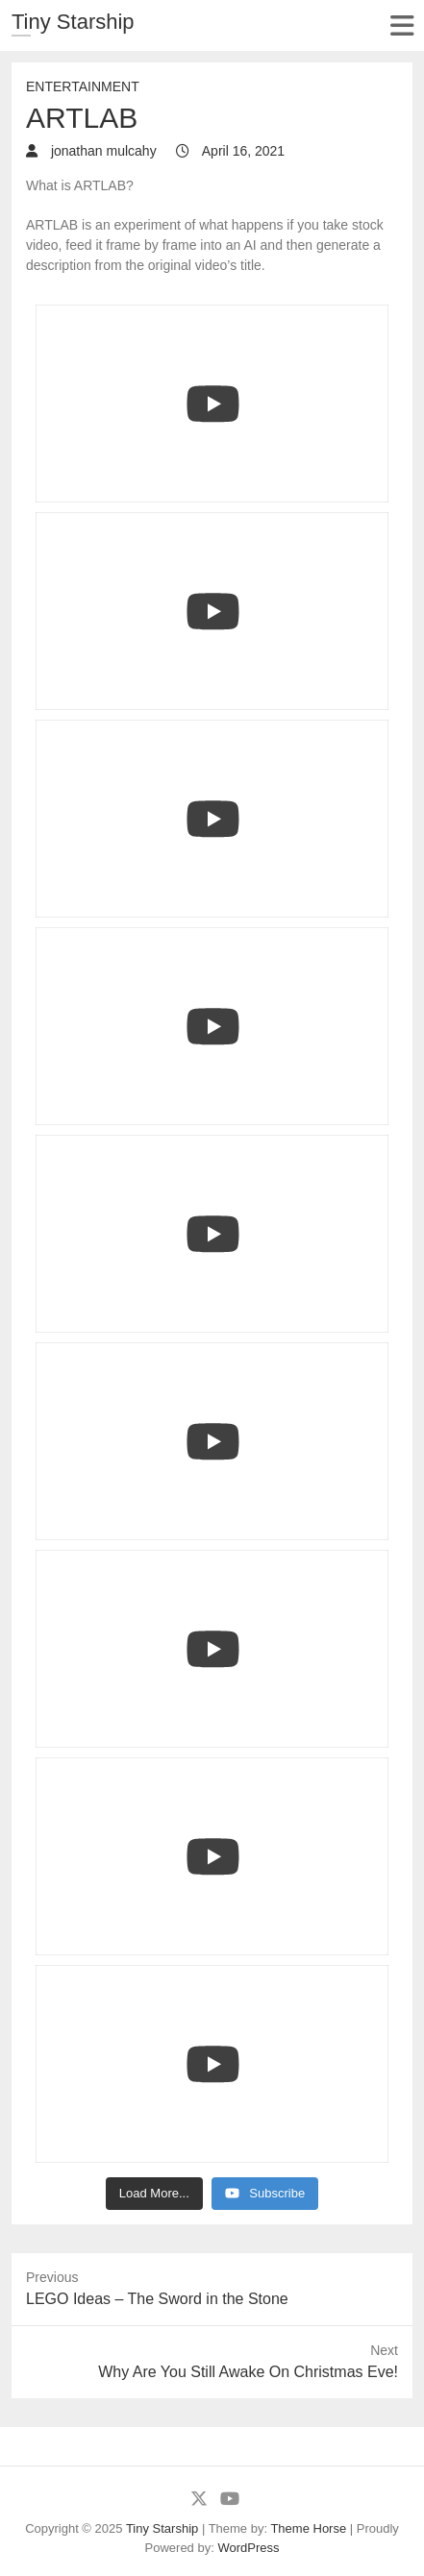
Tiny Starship (73, 22)
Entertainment (82, 86)
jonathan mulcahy (102, 151)
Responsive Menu (401, 25)
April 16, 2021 (242, 151)
